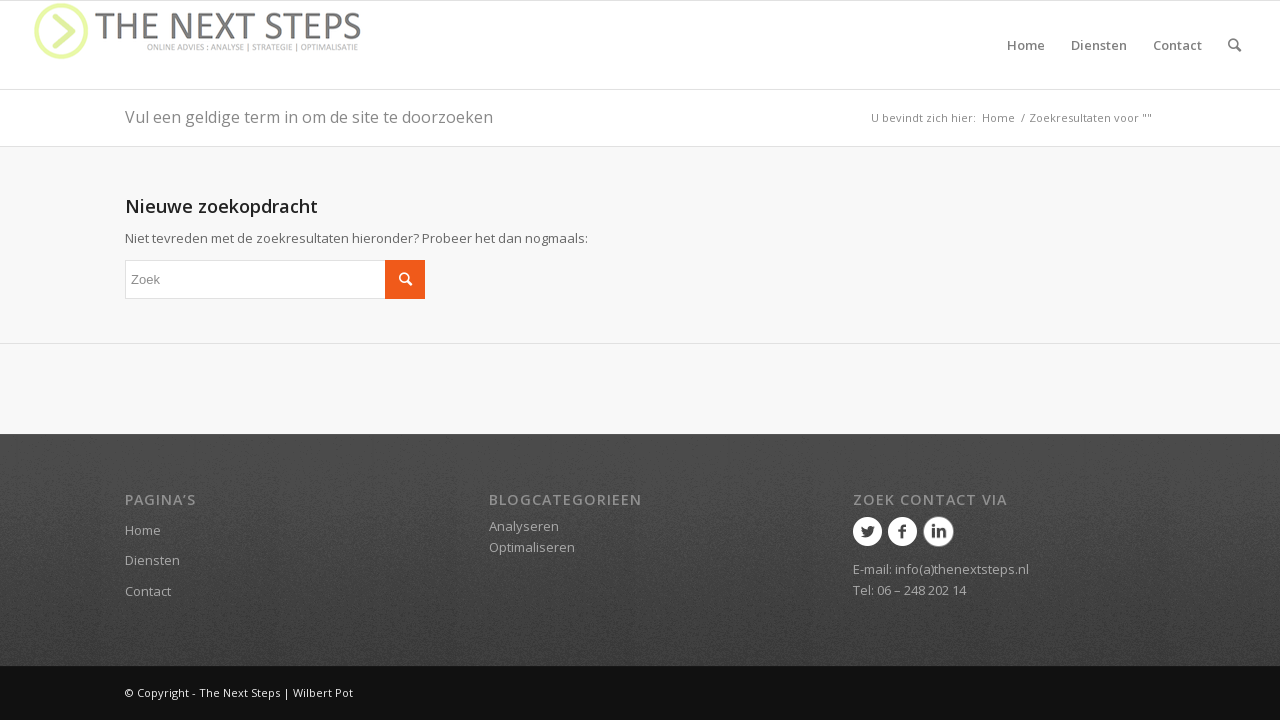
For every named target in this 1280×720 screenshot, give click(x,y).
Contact (148, 591)
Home (998, 117)
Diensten (152, 560)
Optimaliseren (532, 547)
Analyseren (524, 526)
